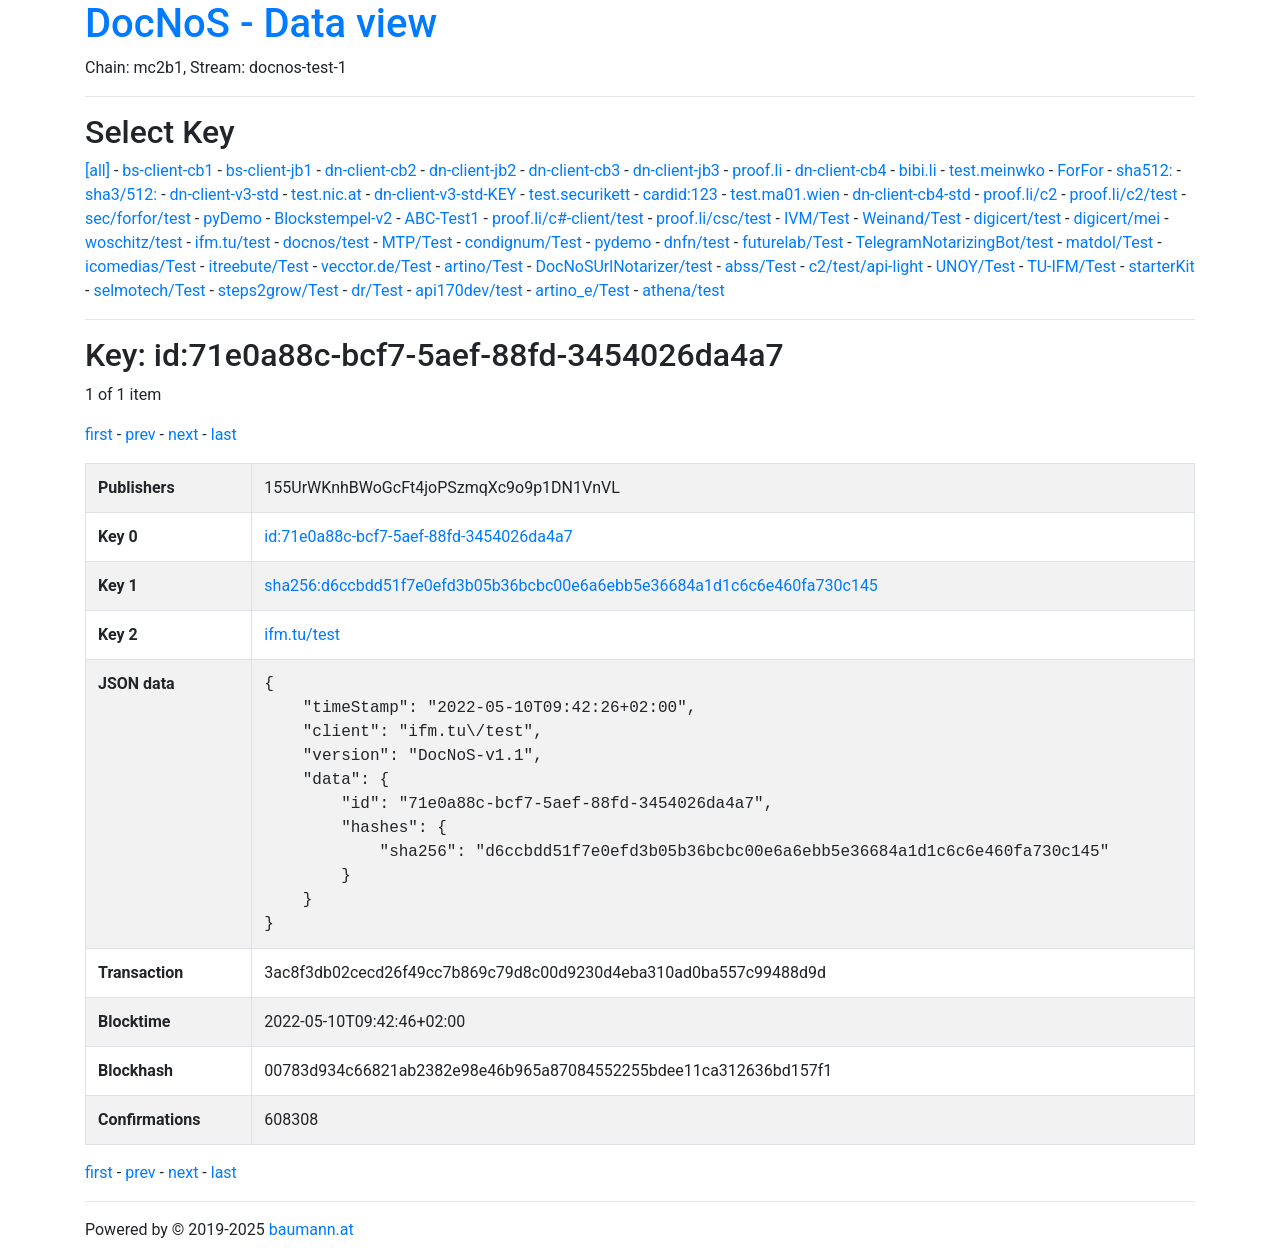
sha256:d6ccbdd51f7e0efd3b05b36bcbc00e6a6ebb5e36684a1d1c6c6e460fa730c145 (571, 585)
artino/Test (483, 266)
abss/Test (761, 266)
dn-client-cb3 (575, 170)
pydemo (622, 242)
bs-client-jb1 (269, 170)
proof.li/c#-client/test (568, 218)
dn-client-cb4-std (911, 194)
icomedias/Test (140, 266)
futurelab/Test (792, 242)
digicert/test (1018, 218)
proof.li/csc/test (713, 218)
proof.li (757, 170)
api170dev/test (469, 290)
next (183, 434)
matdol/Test (1109, 242)
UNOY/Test (975, 266)
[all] (97, 170)
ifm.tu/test (233, 242)
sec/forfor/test (138, 218)
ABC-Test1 (442, 218)
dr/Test (377, 290)
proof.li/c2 (1020, 194)
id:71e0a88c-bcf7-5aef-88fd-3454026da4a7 (418, 536)
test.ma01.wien (785, 194)
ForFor (1080, 170)
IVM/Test (817, 218)
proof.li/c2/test (1124, 194)
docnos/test (326, 242)
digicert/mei (1116, 218)
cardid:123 (680, 194)
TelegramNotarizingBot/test (954, 242)
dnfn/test (697, 242)
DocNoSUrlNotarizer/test (623, 266)
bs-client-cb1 (167, 170)
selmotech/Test (149, 290)
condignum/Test (523, 242)
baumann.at (311, 1229)
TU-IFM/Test (1071, 266)
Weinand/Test (911, 218)
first (99, 434)
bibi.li (918, 170)
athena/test (683, 290)
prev (140, 434)
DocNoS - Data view (261, 23)
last (224, 434)
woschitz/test (133, 242)
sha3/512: (121, 194)
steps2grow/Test (278, 290)
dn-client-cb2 (371, 170)
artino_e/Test (582, 290)
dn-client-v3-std (224, 194)
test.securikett (580, 194)
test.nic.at (326, 194)
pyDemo (232, 218)
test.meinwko (997, 170)
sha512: (1144, 170)
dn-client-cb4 (841, 170)
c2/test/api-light (866, 266)
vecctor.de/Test (376, 266)
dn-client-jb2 (472, 170)
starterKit (1161, 266)
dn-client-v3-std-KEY (445, 194)
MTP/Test (417, 242)
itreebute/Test (259, 266)
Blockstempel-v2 (333, 218)
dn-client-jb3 (676, 170)
